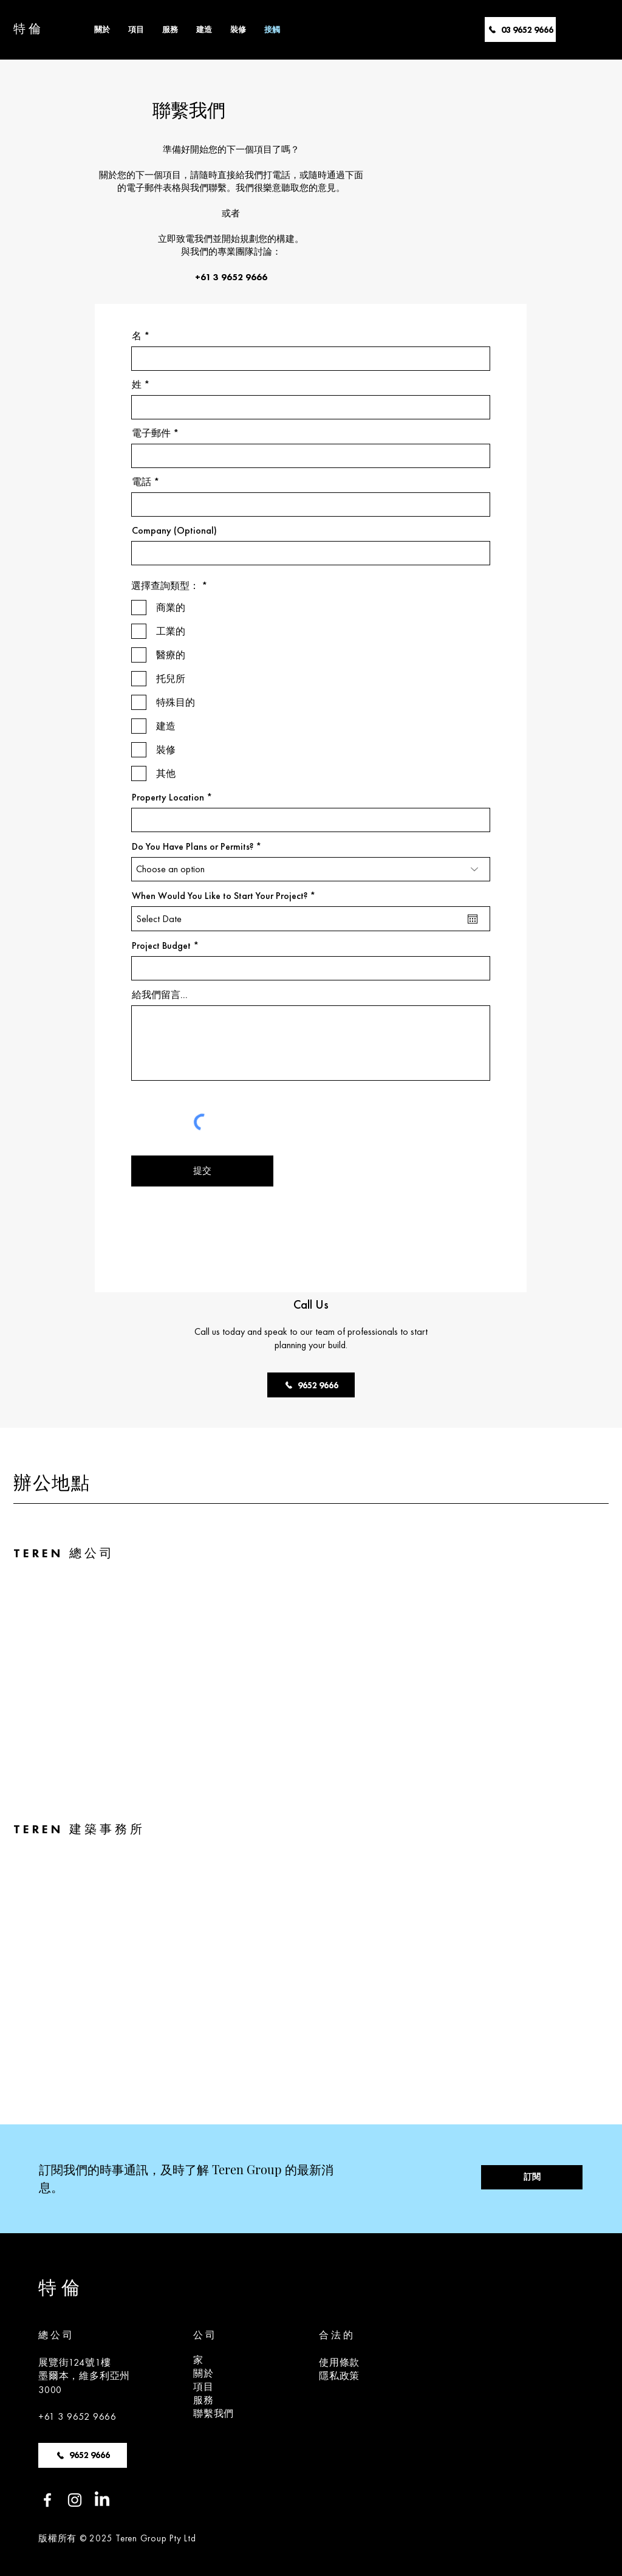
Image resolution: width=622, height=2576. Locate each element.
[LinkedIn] (102, 2500)
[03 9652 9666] (520, 29)
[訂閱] (532, 2177)
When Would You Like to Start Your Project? (226, 896)
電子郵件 (151, 433)
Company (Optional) (174, 531)
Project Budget (161, 946)
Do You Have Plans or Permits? (192, 847)
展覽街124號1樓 (74, 2362)
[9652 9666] (311, 1384)
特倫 (28, 28)
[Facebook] (47, 2500)
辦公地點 (51, 1482)
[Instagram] (75, 2500)
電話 (141, 482)
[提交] (202, 1170)
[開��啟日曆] (472, 919)
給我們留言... (160, 995)
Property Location (168, 797)
